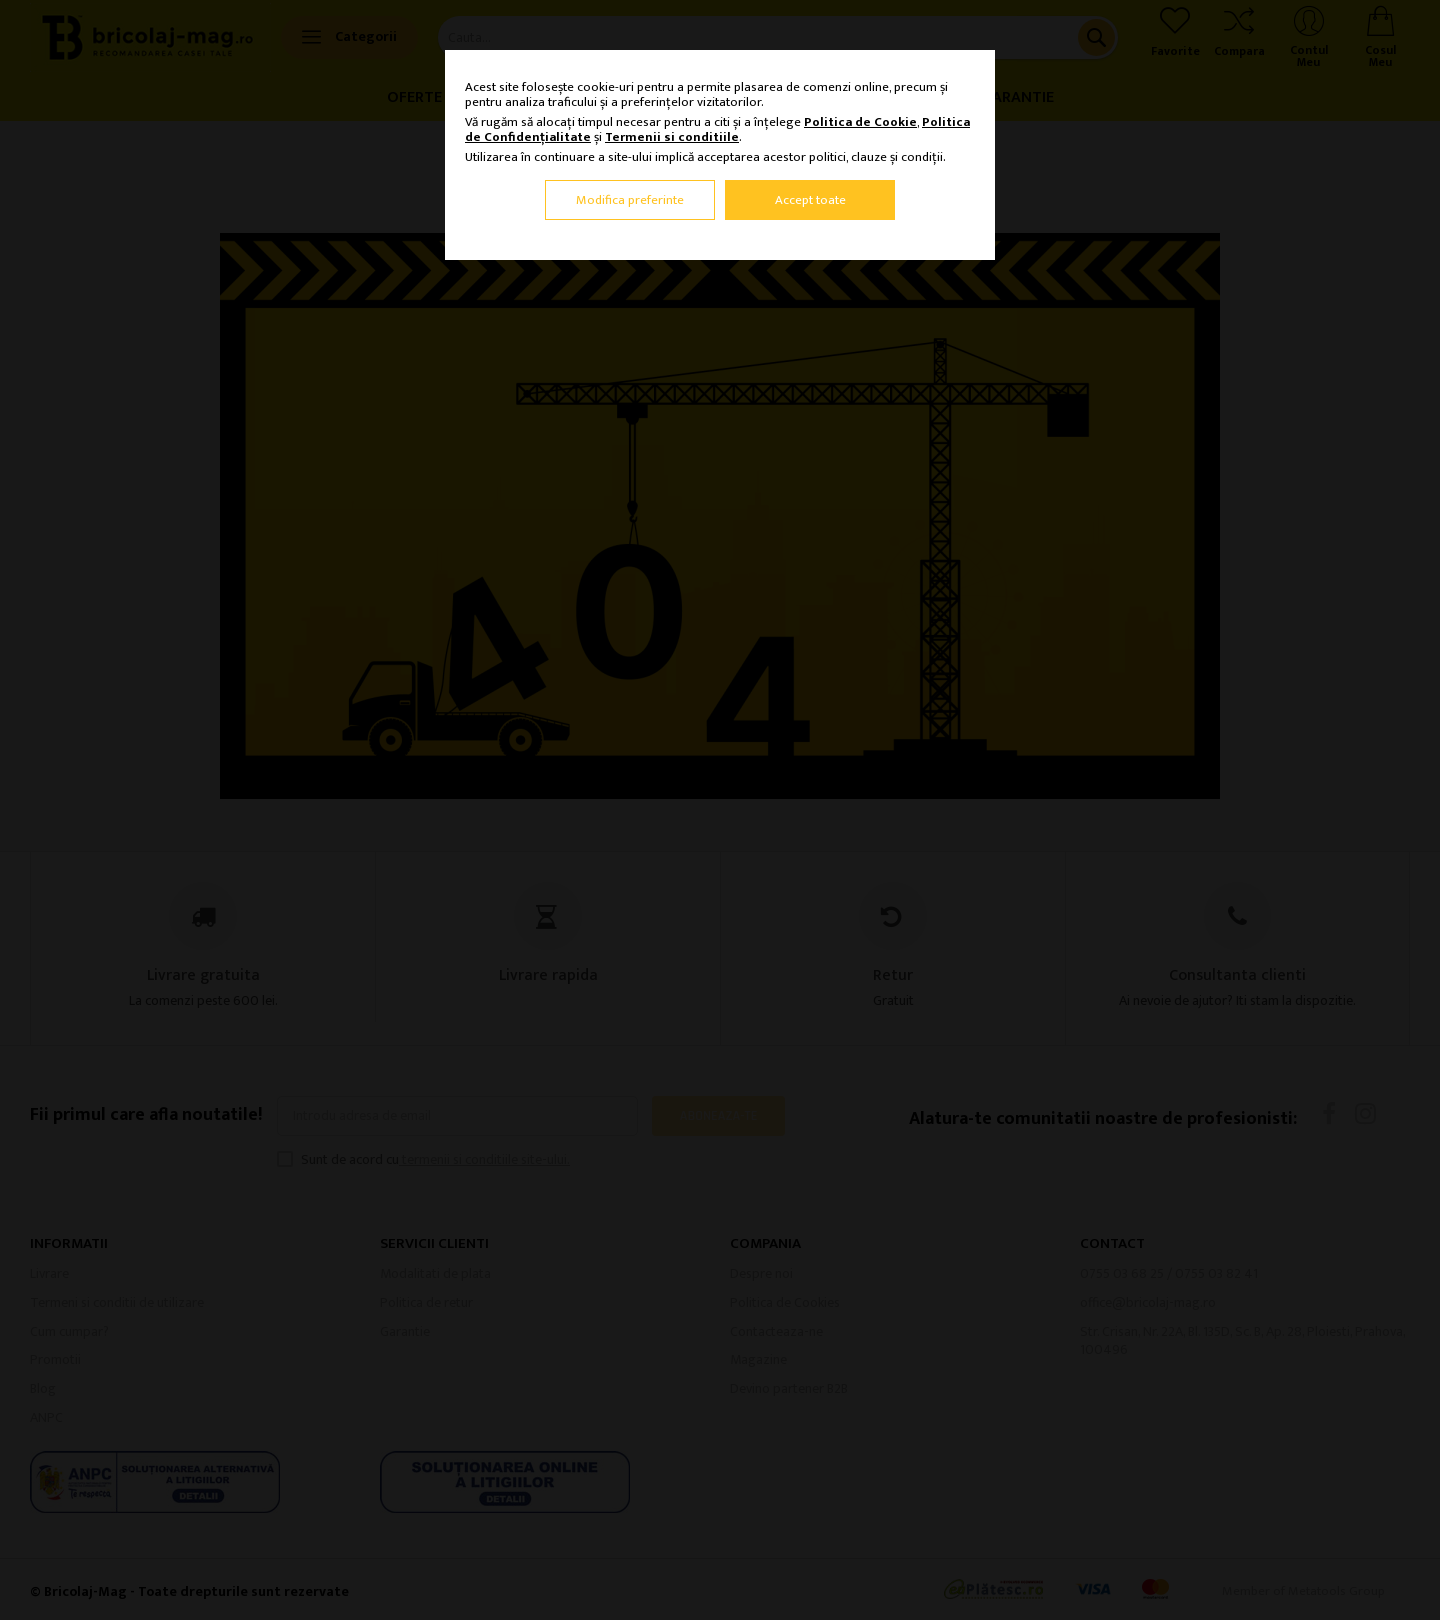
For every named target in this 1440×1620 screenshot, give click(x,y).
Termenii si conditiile (672, 137)
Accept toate (810, 200)
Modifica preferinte (630, 200)
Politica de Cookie (860, 122)
